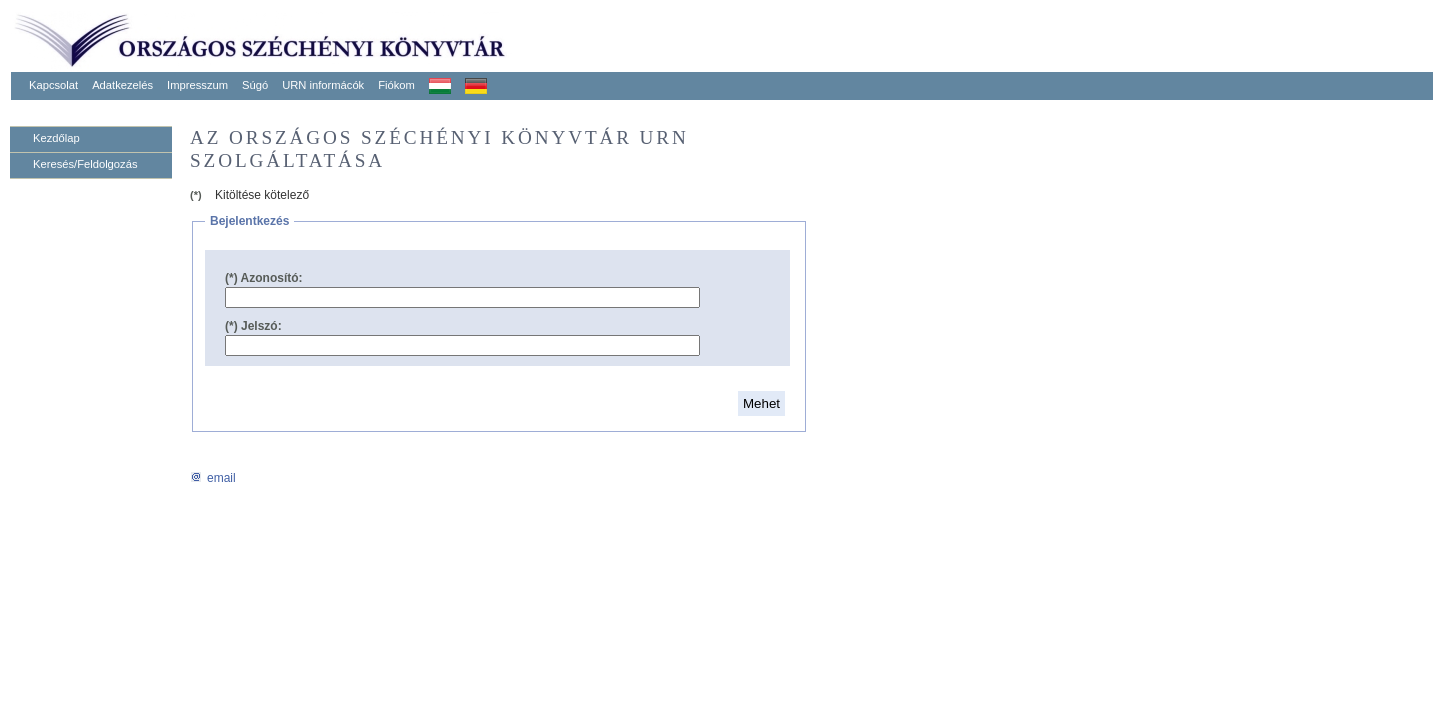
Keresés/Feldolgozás (85, 164)
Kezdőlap (56, 138)
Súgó (255, 85)
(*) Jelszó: (253, 326)
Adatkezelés (122, 85)
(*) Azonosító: (264, 278)
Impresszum (197, 85)
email (213, 478)
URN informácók (323, 85)
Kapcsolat (53, 85)
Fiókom (396, 85)
